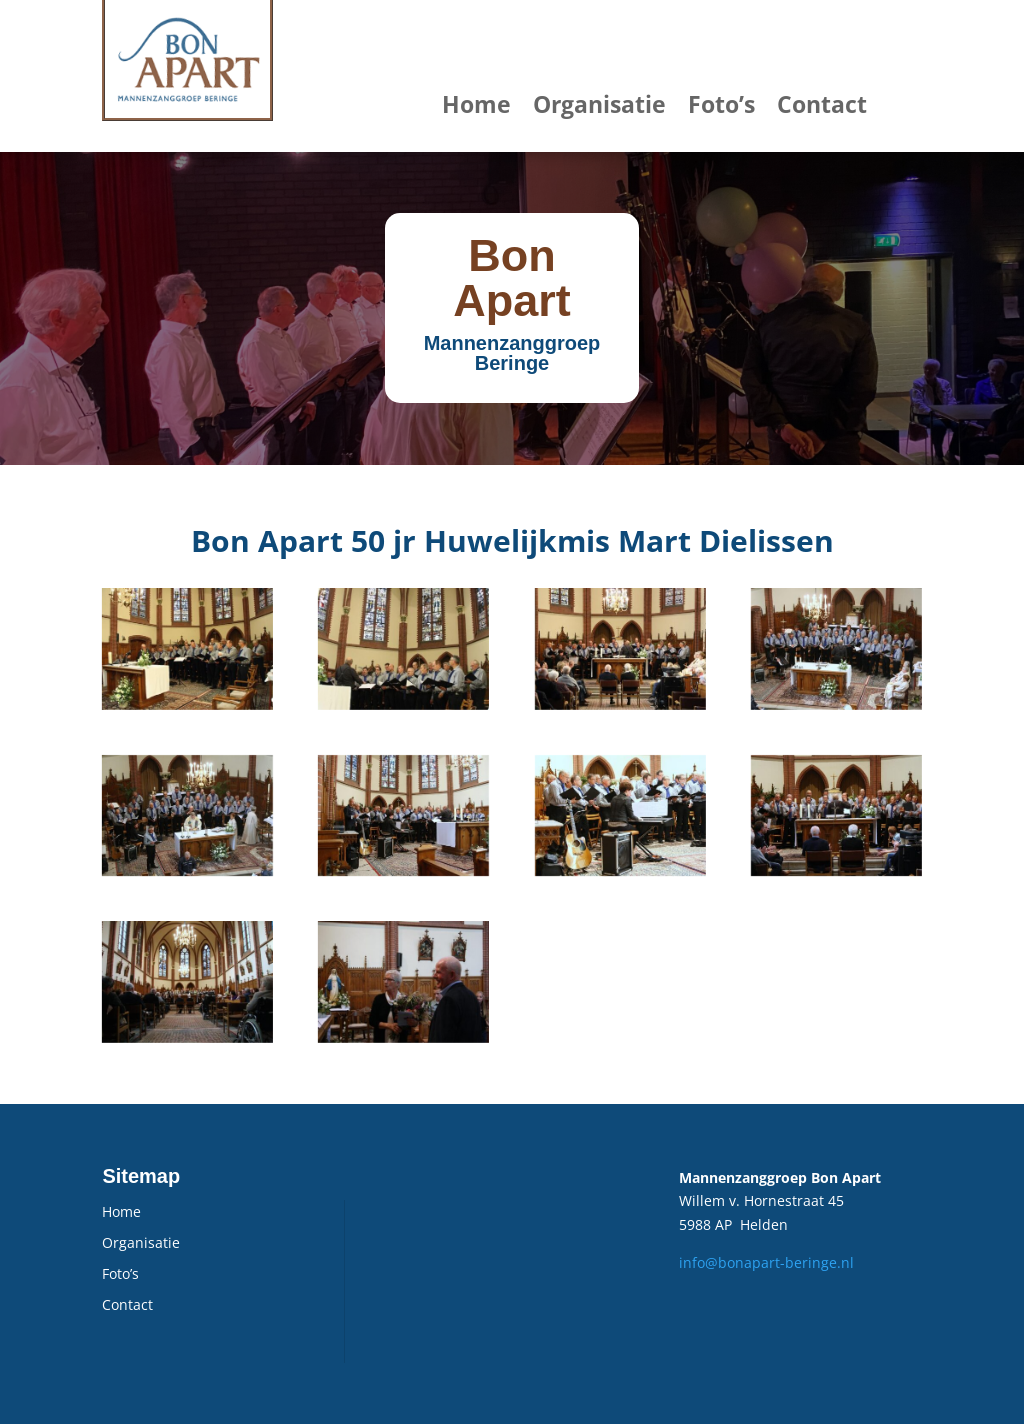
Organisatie (599, 104)
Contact (822, 104)
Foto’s (721, 104)
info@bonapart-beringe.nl (766, 1262)
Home (476, 104)
